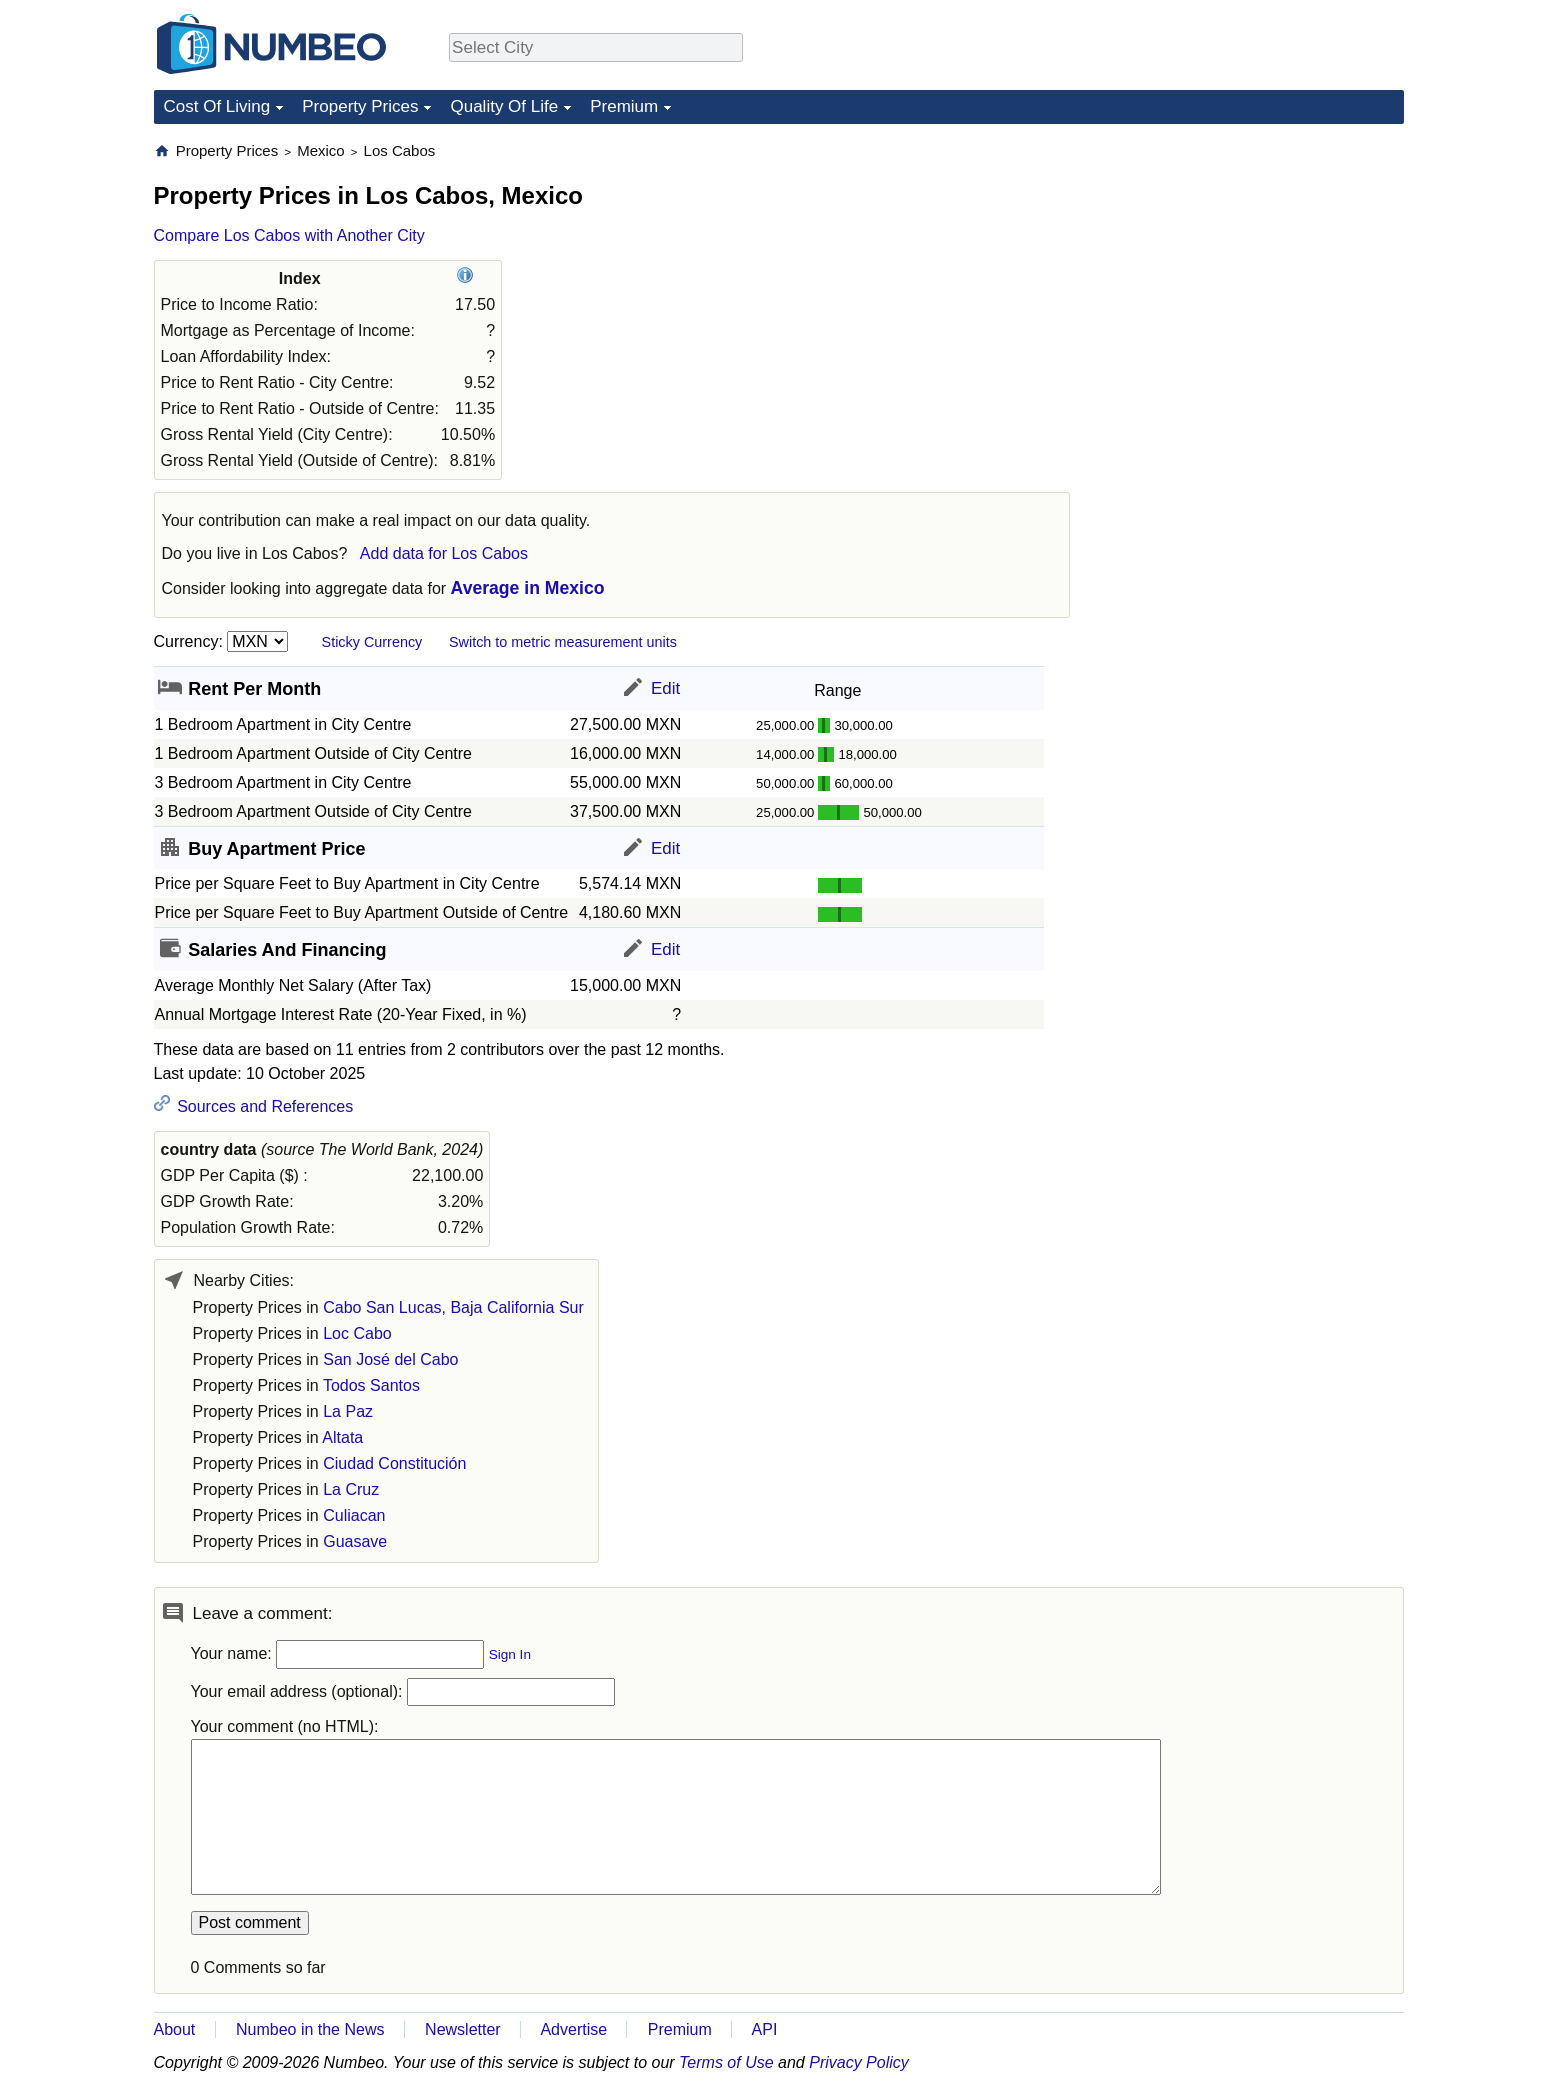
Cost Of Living (217, 106)
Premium (624, 106)
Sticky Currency (372, 642)
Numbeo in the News (310, 2029)
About (175, 2029)
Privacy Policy (859, 2062)
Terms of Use (726, 2062)
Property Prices (360, 106)
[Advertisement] (1254, 266)
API (765, 2029)
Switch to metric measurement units (563, 642)
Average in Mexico (528, 588)
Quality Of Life (504, 106)
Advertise (573, 2029)
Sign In (510, 1654)
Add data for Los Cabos (444, 553)
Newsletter (463, 2029)
